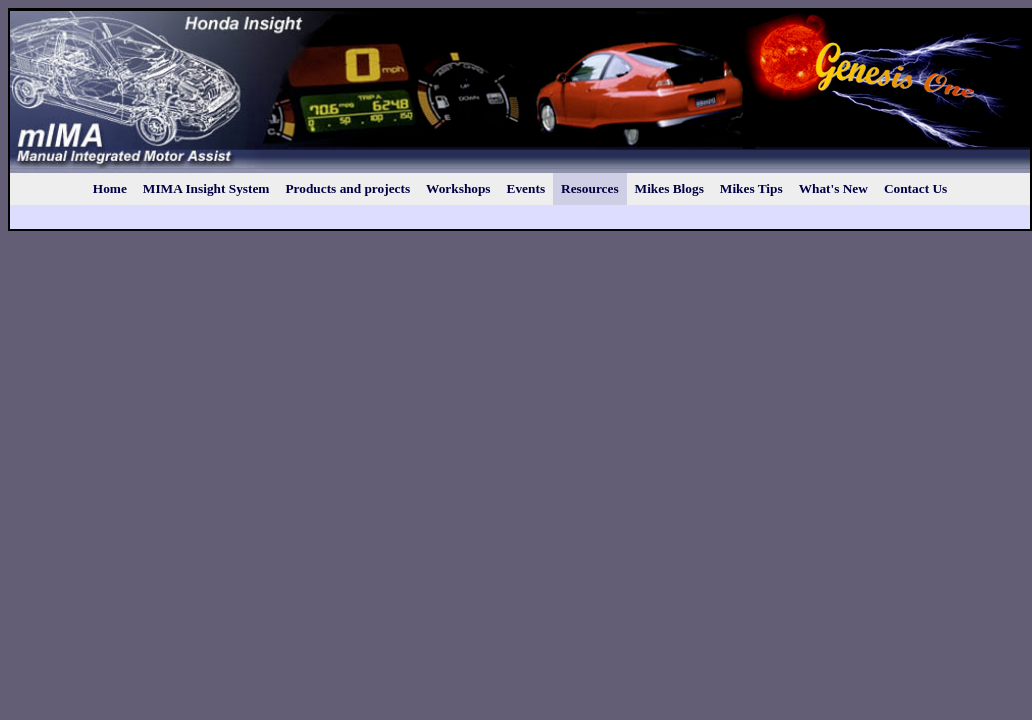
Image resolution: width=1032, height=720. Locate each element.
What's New (833, 188)
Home (110, 188)
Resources (590, 188)
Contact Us (915, 188)
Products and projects (347, 188)
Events (526, 188)
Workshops (458, 188)
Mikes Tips (751, 188)
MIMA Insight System (206, 188)
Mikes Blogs (669, 188)
